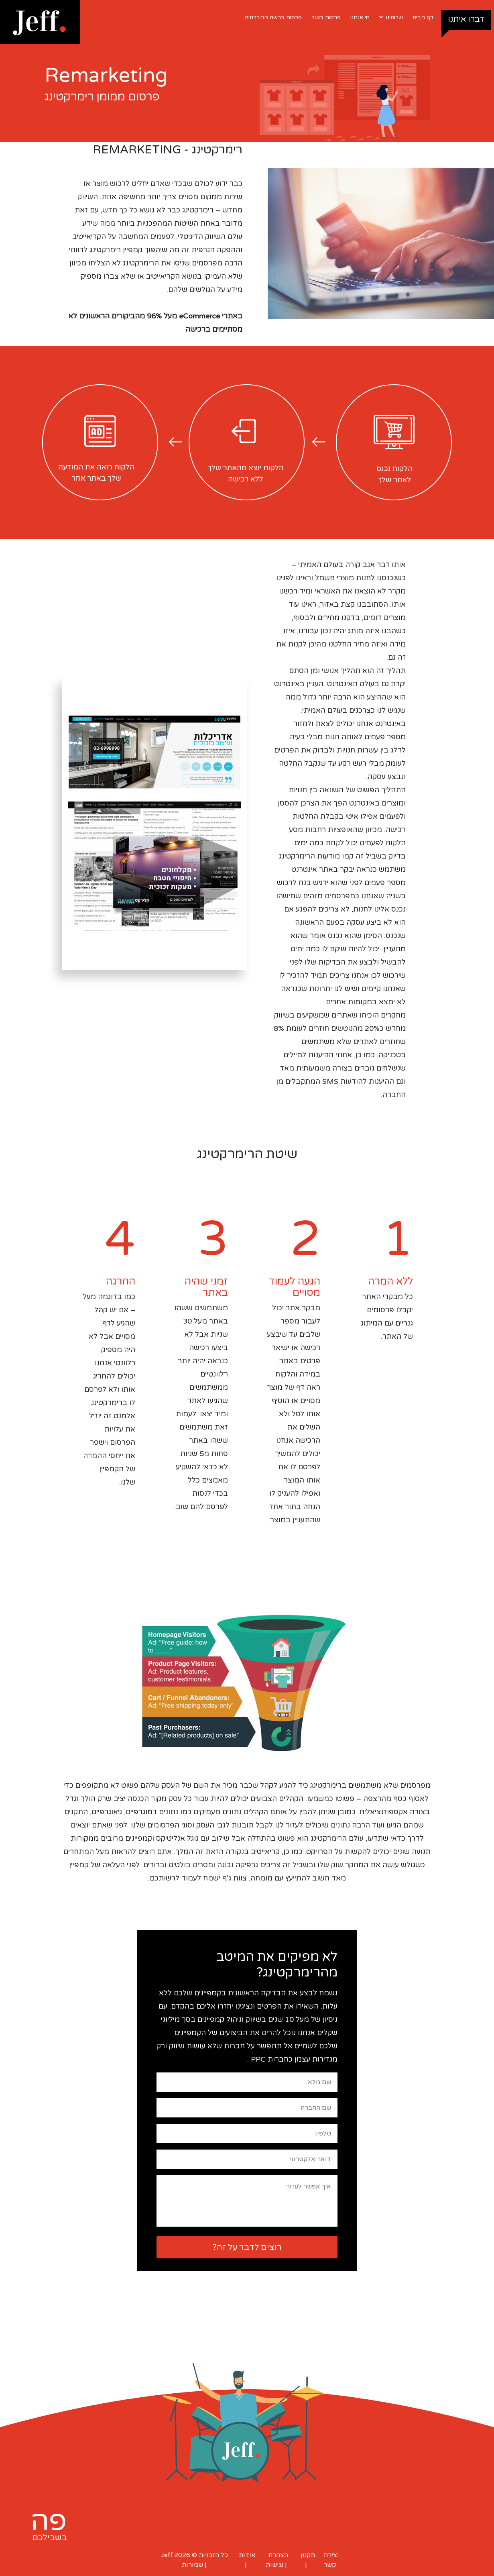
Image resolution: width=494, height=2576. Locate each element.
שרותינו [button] (391, 17)
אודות (247, 2555)
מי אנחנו (360, 17)
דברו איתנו (466, 19)
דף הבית (423, 17)
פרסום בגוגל (326, 17)
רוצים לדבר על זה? (247, 2247)
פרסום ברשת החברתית (273, 17)
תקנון (308, 2555)
